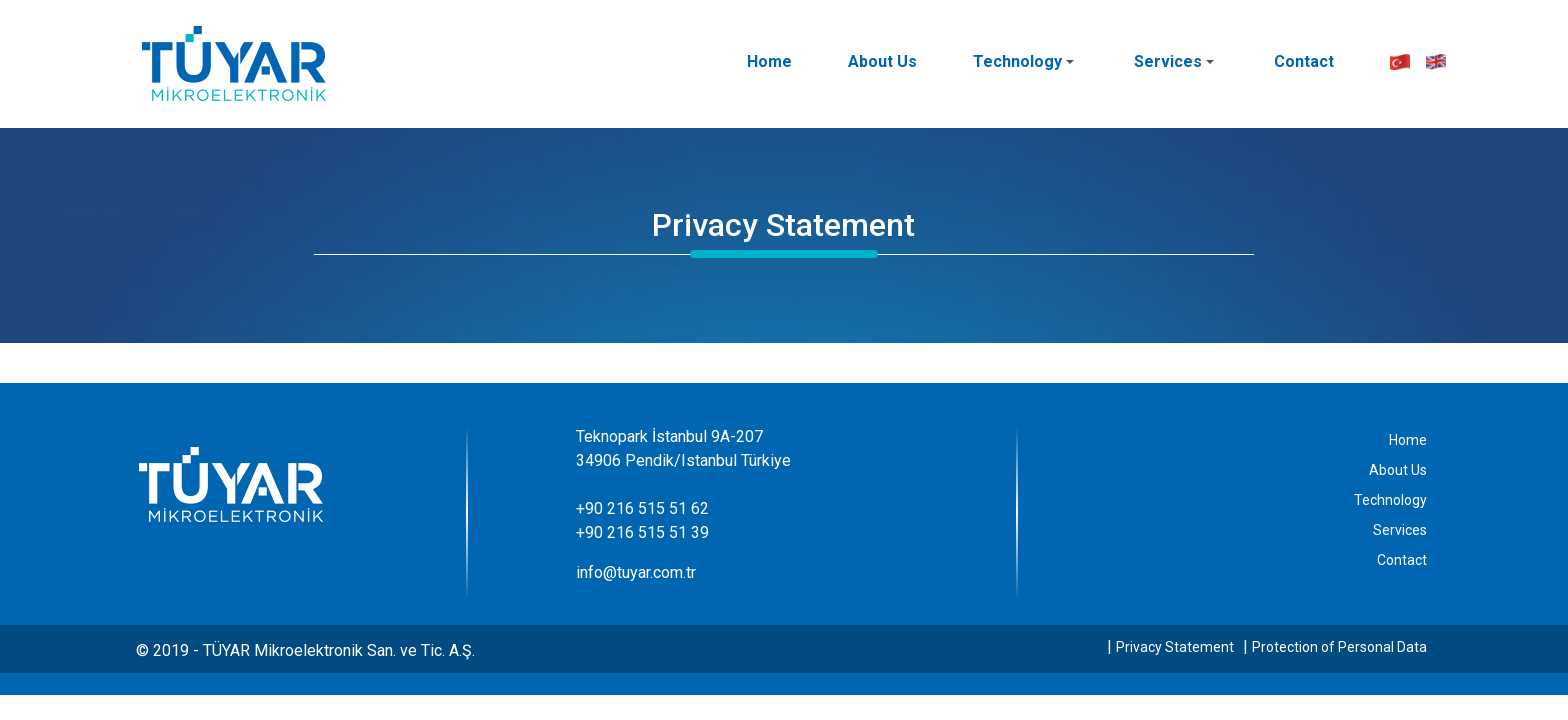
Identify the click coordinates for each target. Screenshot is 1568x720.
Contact (1304, 61)
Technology (1023, 61)
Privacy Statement (1175, 647)
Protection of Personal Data (1339, 647)
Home (769, 61)
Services (1174, 61)
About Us (882, 61)
